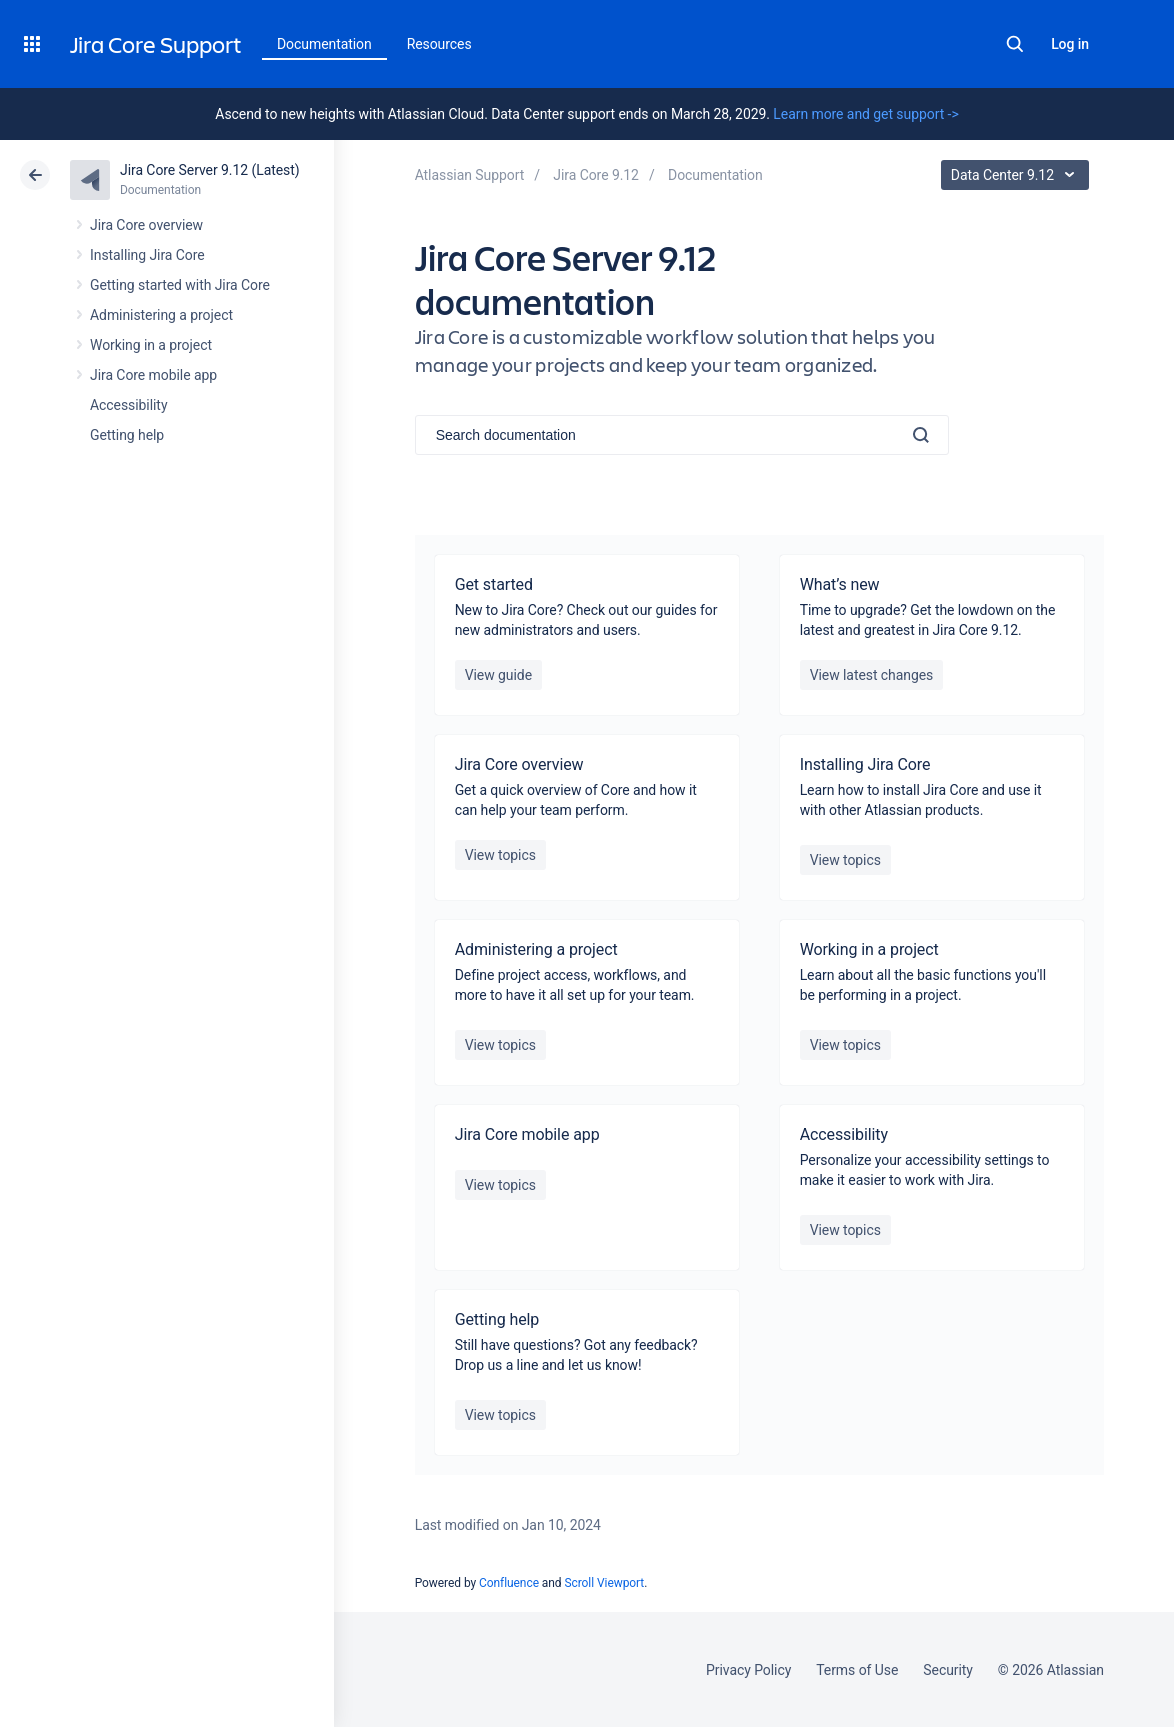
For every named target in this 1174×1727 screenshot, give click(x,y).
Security (948, 1670)
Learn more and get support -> (865, 114)
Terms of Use (857, 1670)
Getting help (127, 435)
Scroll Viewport (604, 1583)
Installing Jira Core (147, 255)
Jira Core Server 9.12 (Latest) (210, 170)
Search (1015, 44)
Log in (1070, 44)
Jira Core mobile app (153, 375)
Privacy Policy (748, 1670)
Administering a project (161, 315)
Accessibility (128, 405)
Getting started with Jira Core (180, 285)
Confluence (509, 1583)
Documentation (324, 44)
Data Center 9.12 (1017, 175)
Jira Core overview (146, 225)
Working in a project (151, 345)
